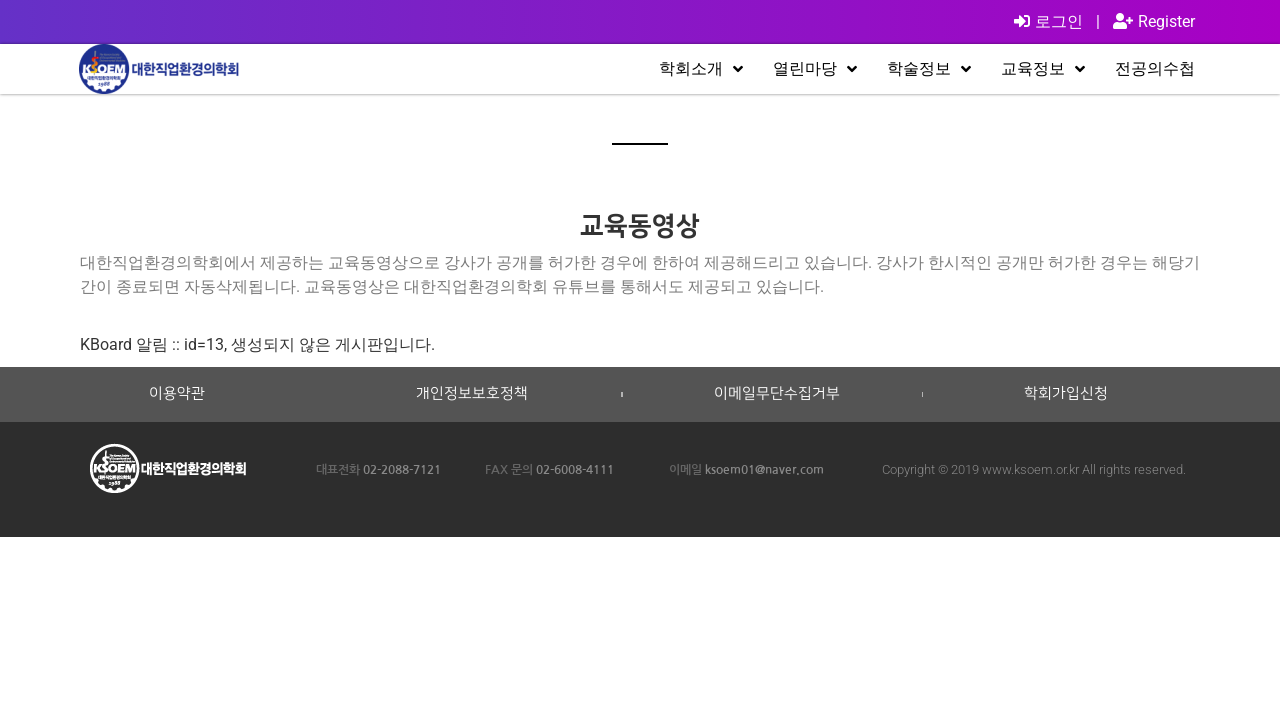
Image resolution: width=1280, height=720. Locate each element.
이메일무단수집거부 (777, 394)
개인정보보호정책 (472, 394)
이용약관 (177, 394)
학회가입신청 (1066, 394)
